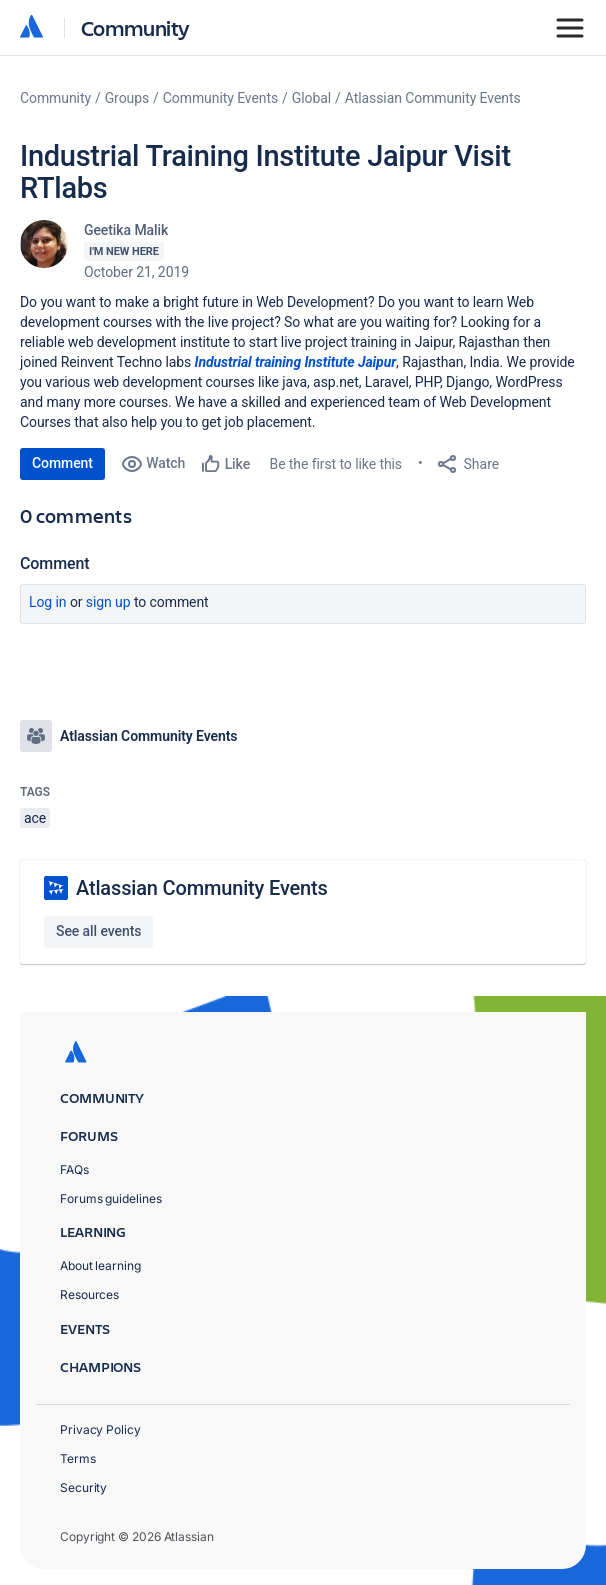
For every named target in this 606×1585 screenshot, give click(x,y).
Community (135, 27)
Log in (48, 602)
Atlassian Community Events (433, 98)
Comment (62, 463)
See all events (98, 931)
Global (311, 98)
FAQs (74, 1169)
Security (83, 1487)
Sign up (108, 602)
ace (35, 818)
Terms (78, 1458)
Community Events (220, 98)
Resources (89, 1294)
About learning (100, 1265)
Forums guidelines (111, 1198)
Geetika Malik (126, 230)
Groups (127, 98)
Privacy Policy (100, 1429)
